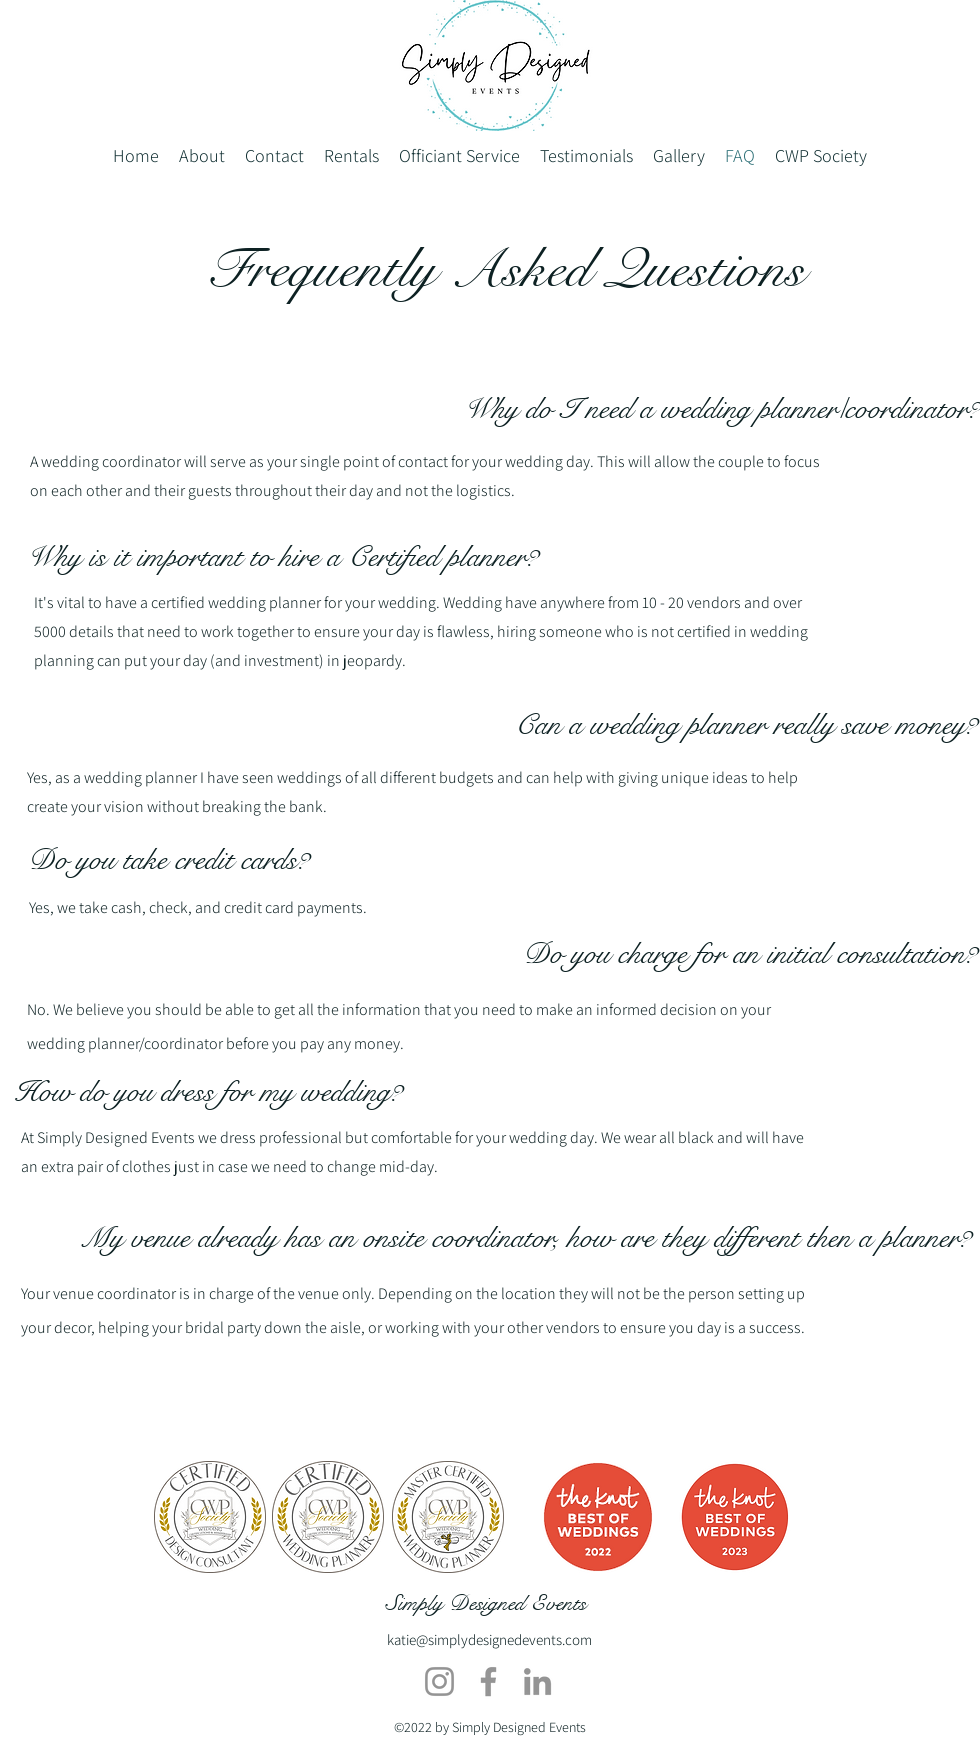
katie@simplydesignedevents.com (489, 1639)
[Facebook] (488, 1681)
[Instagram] (439, 1681)
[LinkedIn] (537, 1681)
